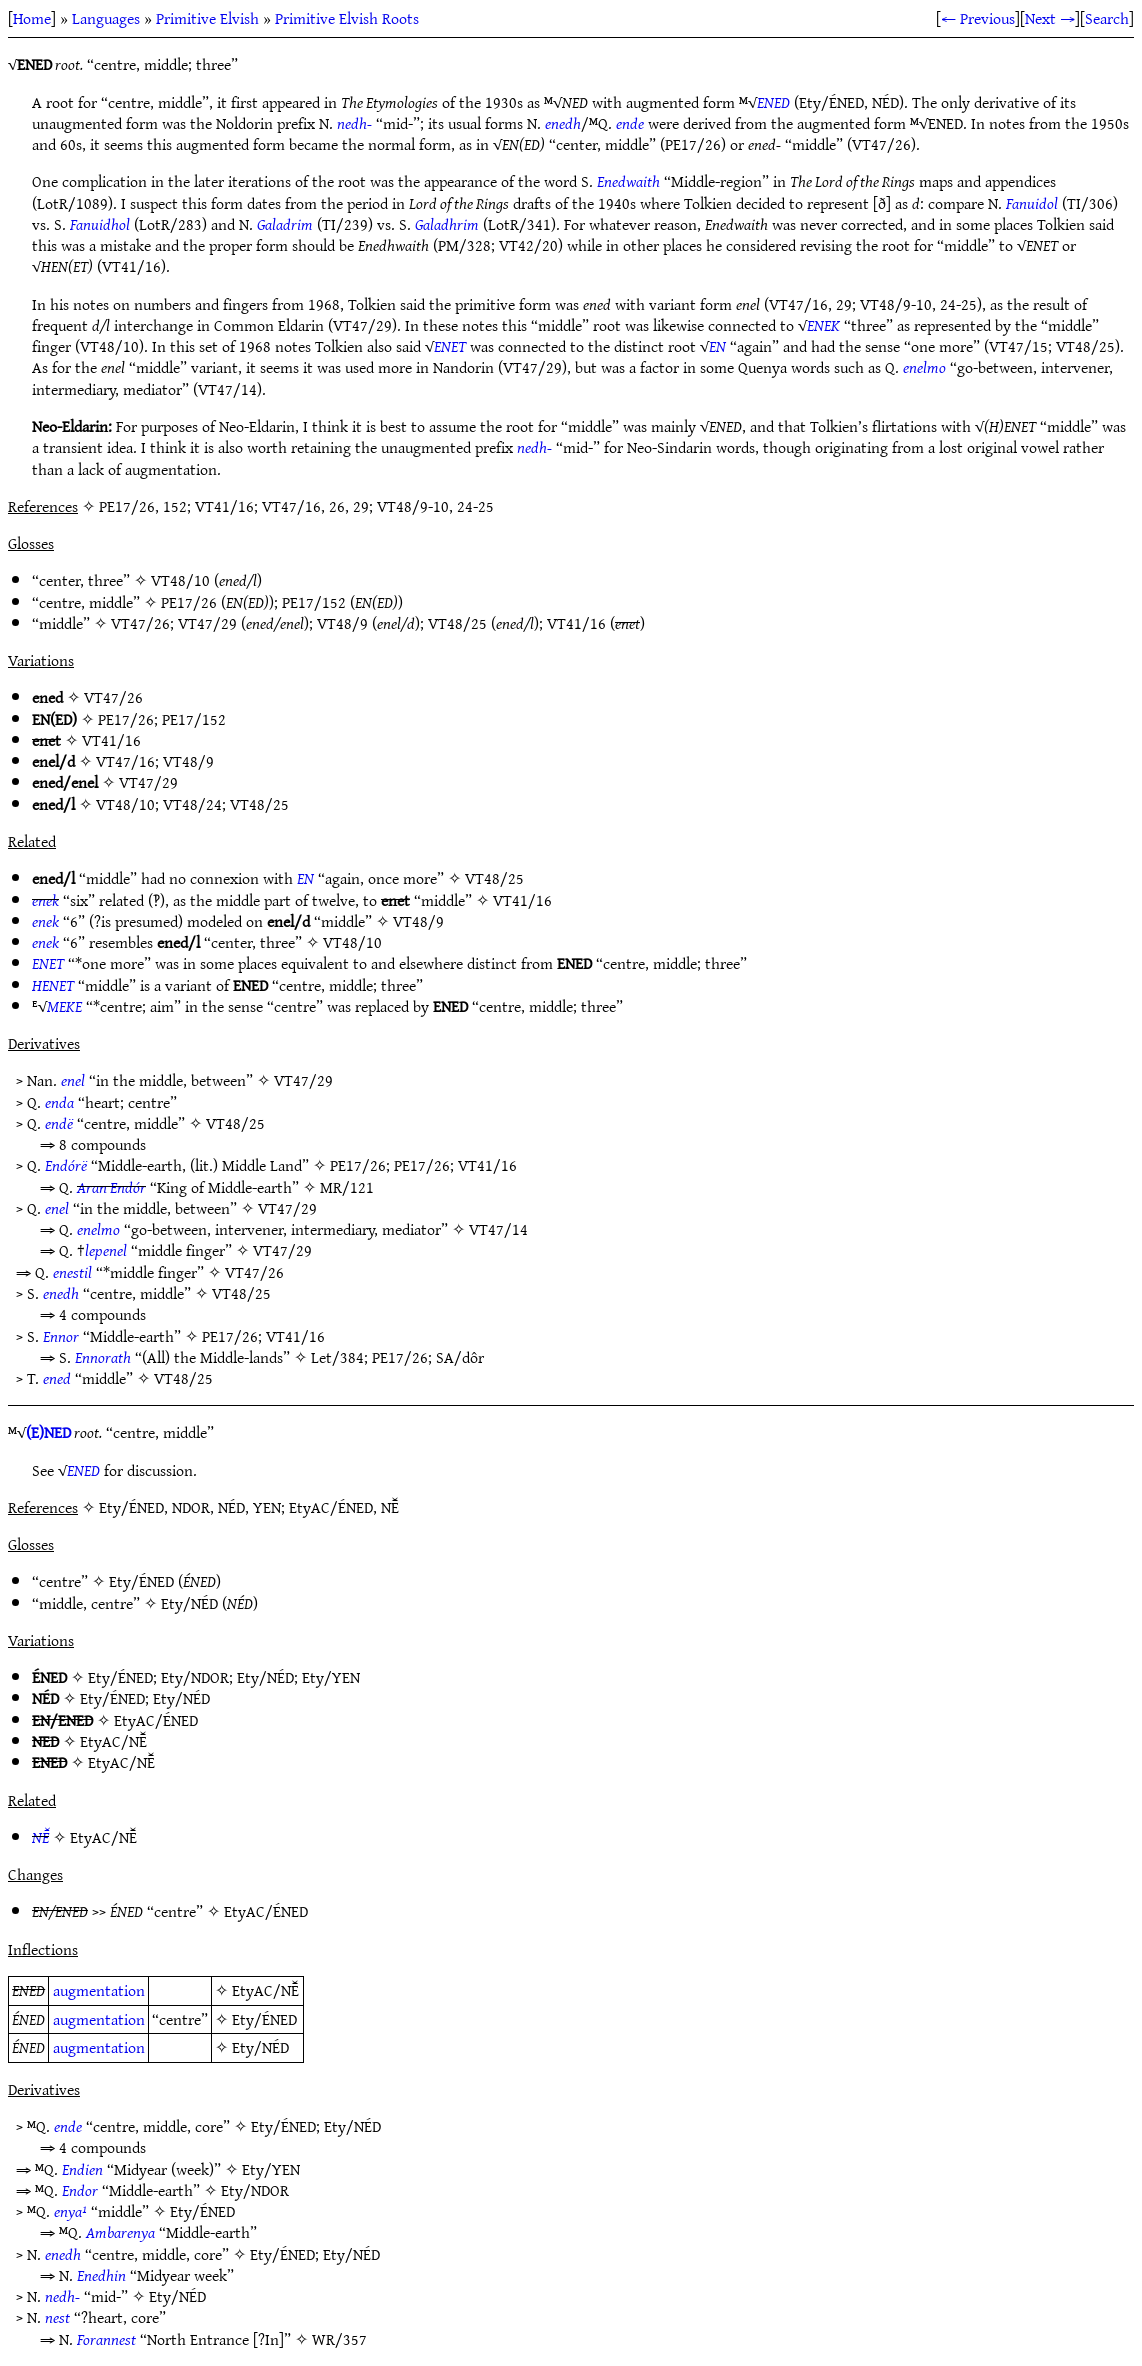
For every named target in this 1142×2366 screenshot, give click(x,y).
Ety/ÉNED (141, 1581)
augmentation (99, 1990)
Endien (82, 2169)
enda (59, 1102)
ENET (450, 346)
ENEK (823, 325)
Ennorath (103, 1357)
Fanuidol (1032, 203)
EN (717, 346)
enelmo (924, 367)
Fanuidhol (100, 224)
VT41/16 (576, 623)
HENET (53, 985)
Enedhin (101, 2275)
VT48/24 (192, 804)
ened (57, 1378)
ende (630, 123)
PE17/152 (314, 602)
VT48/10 (180, 580)
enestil (72, 1272)
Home (32, 18)
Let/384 (337, 1357)
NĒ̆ (40, 1837)
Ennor (61, 1336)
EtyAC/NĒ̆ (113, 1741)
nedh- (354, 123)
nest (57, 2317)
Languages (106, 18)
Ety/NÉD (189, 1603)
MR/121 (347, 1187)
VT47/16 (125, 761)
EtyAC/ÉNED (156, 1720)
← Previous (978, 18)
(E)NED (48, 1432)
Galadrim (285, 224)
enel (73, 1080)
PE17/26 (189, 602)
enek (45, 900)
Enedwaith (628, 181)
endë (59, 1123)
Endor (80, 2190)
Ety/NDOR (195, 1677)
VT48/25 (457, 623)
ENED (773, 102)
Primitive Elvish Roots (347, 18)
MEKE (64, 1006)
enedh (563, 123)
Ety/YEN (331, 1677)
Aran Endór (111, 1187)
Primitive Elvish (207, 18)
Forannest (106, 2339)
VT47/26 (140, 623)
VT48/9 (342, 623)
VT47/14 (498, 1229)
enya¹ (70, 2211)
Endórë (66, 1165)
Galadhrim (447, 224)
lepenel (106, 1250)
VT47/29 (207, 623)
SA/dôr (460, 1357)
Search (1107, 18)
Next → (1050, 18)
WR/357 (339, 2339)
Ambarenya (120, 2232)
